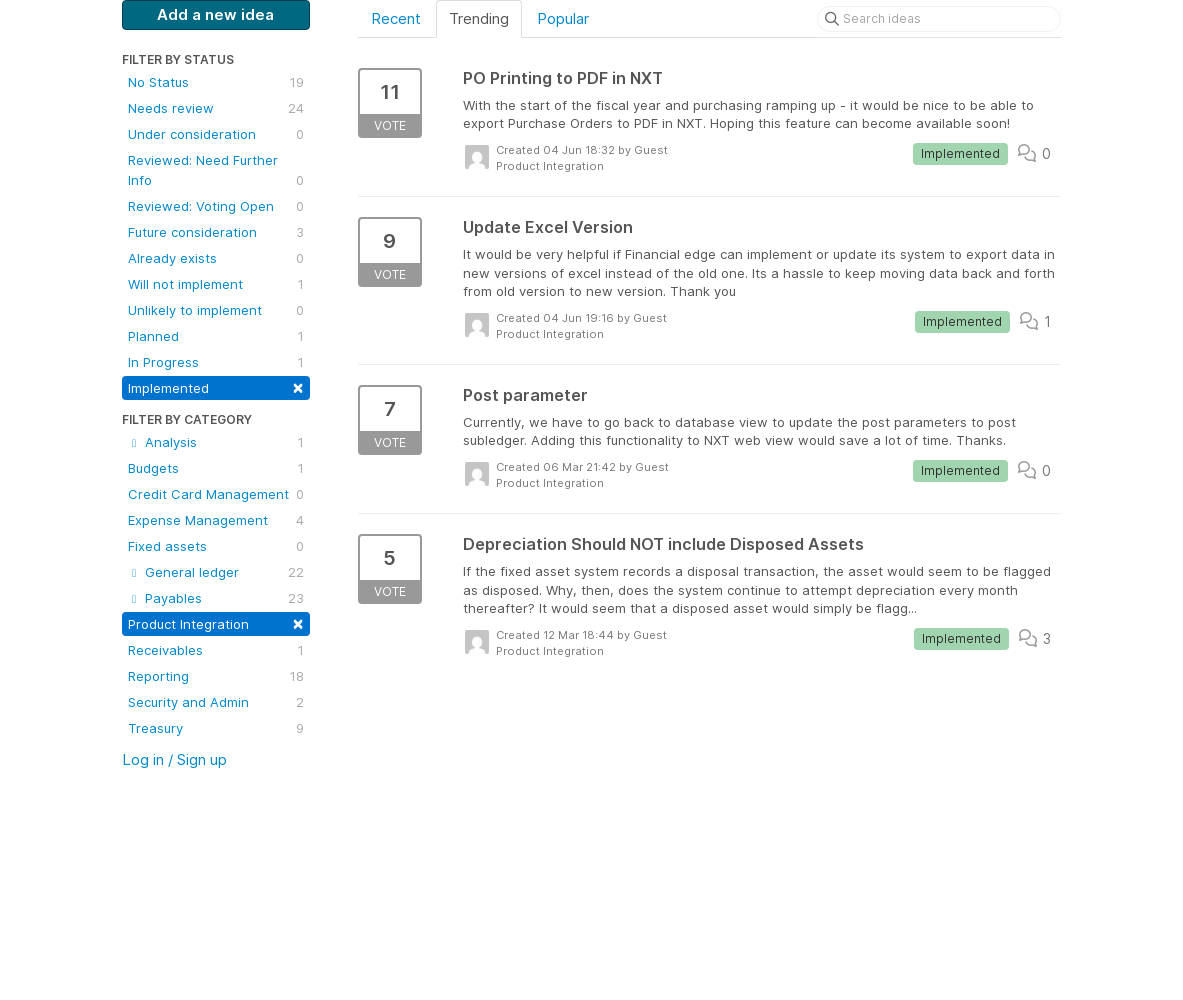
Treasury (216, 728)
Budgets (216, 468)
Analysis (216, 442)
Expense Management (216, 520)
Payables (216, 598)
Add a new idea (215, 14)
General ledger (216, 572)
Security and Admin (216, 702)
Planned (216, 336)
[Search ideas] (939, 19)
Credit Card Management (216, 494)
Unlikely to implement (216, 310)
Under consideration (216, 134)
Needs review (216, 108)
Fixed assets (216, 546)
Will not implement (216, 284)
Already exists (216, 258)
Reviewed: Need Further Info (216, 171)
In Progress (216, 362)
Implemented (216, 386)
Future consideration (216, 232)
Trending (479, 18)
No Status (216, 82)
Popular (563, 18)
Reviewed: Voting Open (216, 206)
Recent (396, 18)
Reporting (216, 676)
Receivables (216, 650)
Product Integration (216, 622)
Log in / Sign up (174, 759)
